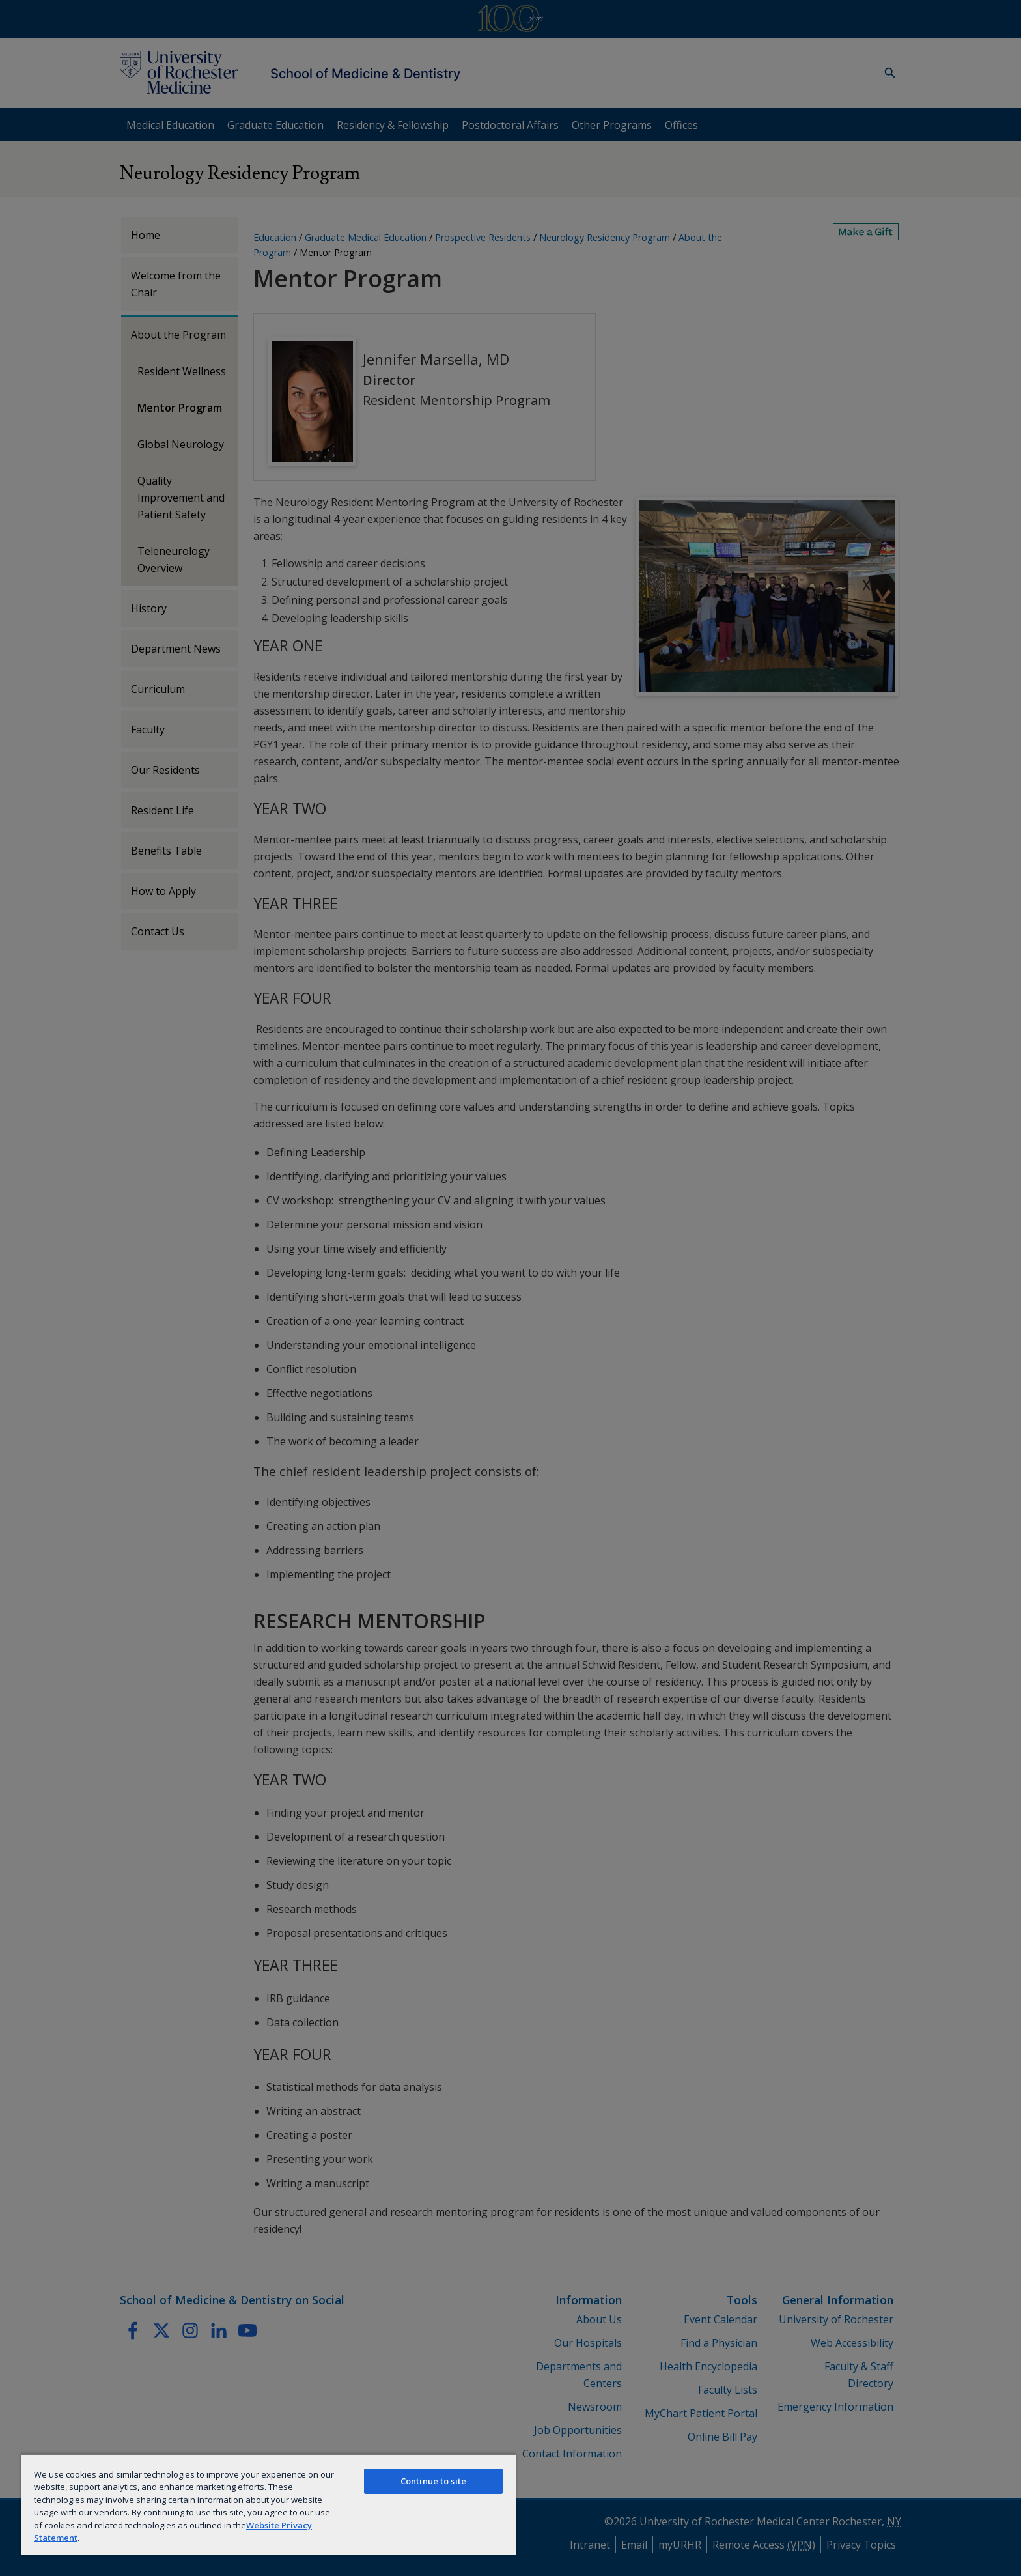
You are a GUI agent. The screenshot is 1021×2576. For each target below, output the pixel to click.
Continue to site (433, 2481)
